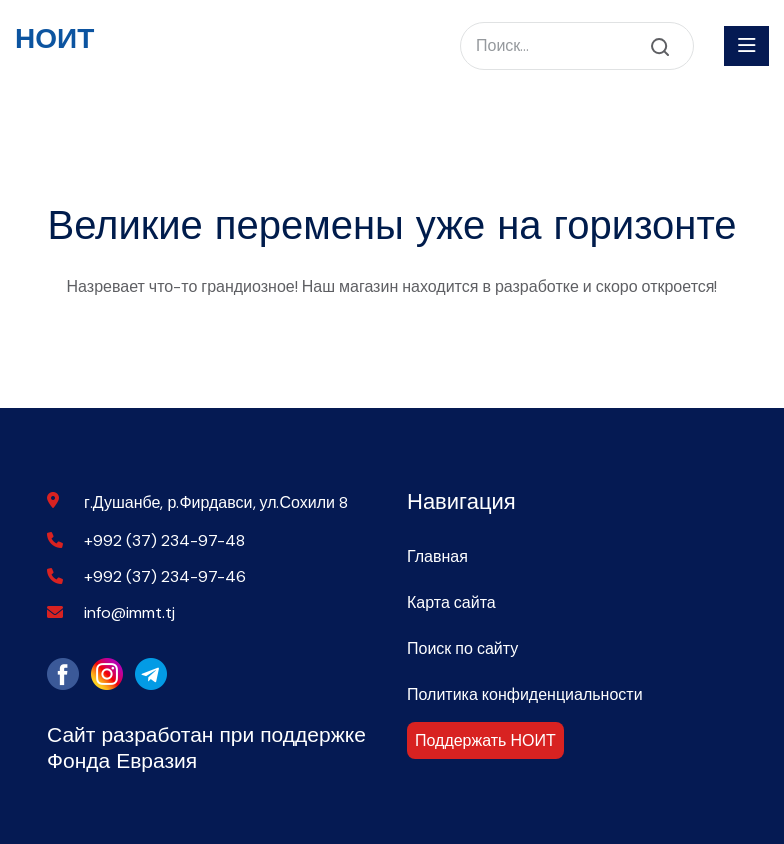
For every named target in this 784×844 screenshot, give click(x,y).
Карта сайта (451, 602)
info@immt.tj (129, 612)
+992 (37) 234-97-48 (164, 540)
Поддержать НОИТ (485, 740)
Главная (437, 556)
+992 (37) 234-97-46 (165, 576)
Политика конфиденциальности (525, 694)
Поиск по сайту (462, 648)
